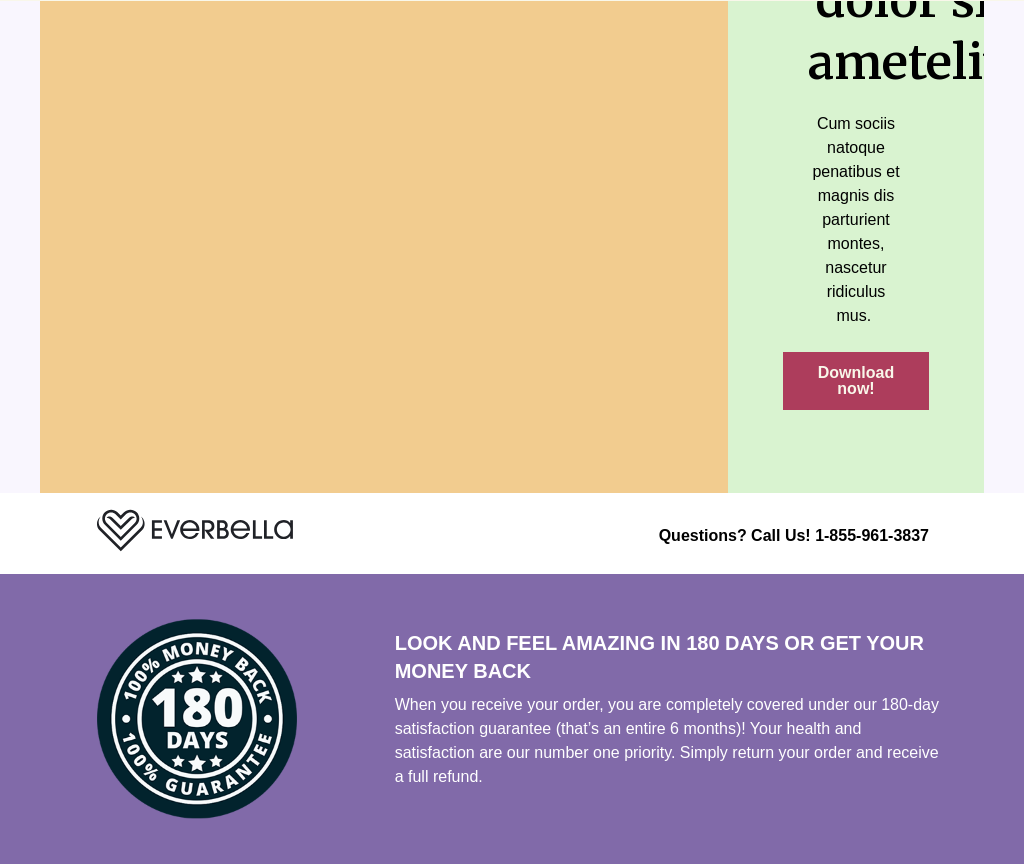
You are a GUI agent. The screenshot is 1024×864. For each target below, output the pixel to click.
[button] (856, 381)
